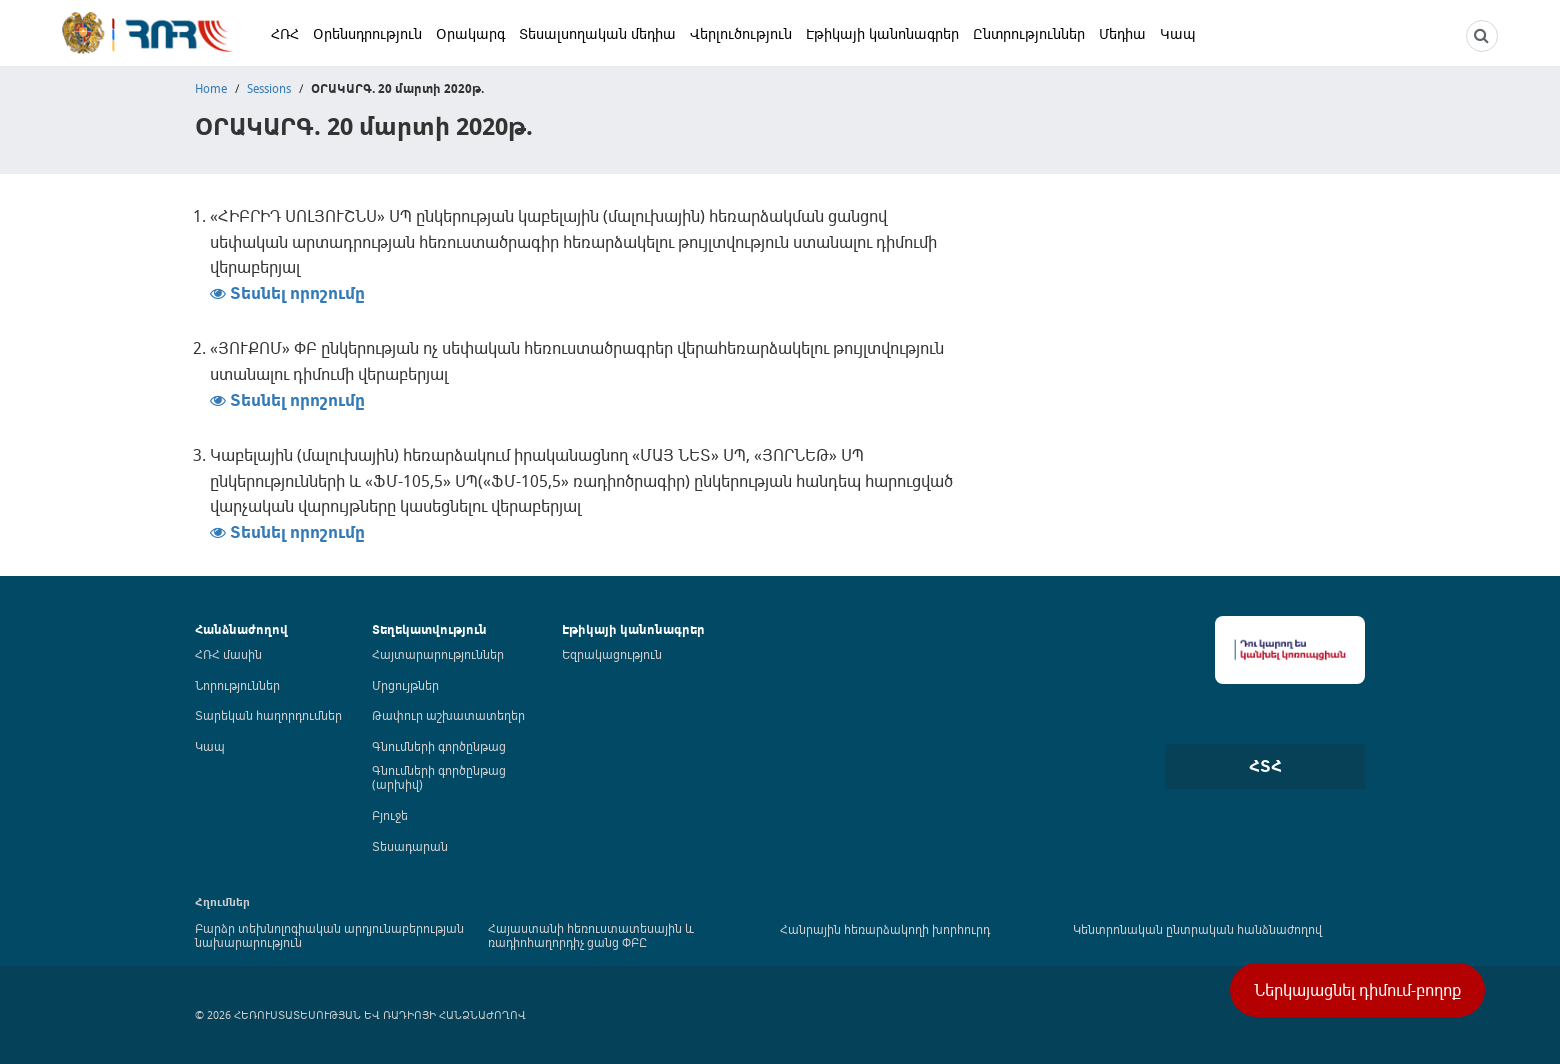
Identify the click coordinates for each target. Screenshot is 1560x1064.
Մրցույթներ (405, 685)
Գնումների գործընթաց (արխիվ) (439, 777)
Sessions (269, 88)
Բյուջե (390, 815)
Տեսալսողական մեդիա (597, 33)
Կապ (1178, 33)
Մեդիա (1122, 33)
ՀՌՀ (285, 33)
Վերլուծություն (741, 33)
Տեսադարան (410, 846)
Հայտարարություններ (438, 654)
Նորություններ (237, 685)
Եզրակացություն (612, 654)
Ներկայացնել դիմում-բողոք (1357, 990)
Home (211, 88)
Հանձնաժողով (241, 629)
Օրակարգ (470, 33)
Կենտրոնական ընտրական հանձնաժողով (1197, 929)
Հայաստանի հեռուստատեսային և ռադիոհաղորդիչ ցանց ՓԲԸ (591, 935)
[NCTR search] (1482, 36)
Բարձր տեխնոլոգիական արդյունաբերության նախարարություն (329, 935)
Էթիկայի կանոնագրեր (882, 33)
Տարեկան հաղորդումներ (268, 715)
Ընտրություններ (1029, 33)
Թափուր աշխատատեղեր (448, 715)
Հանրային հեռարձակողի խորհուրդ (885, 929)
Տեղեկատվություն (429, 629)
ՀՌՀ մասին (228, 654)
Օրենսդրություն (367, 33)
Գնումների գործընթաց (439, 746)
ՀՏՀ (1265, 766)
